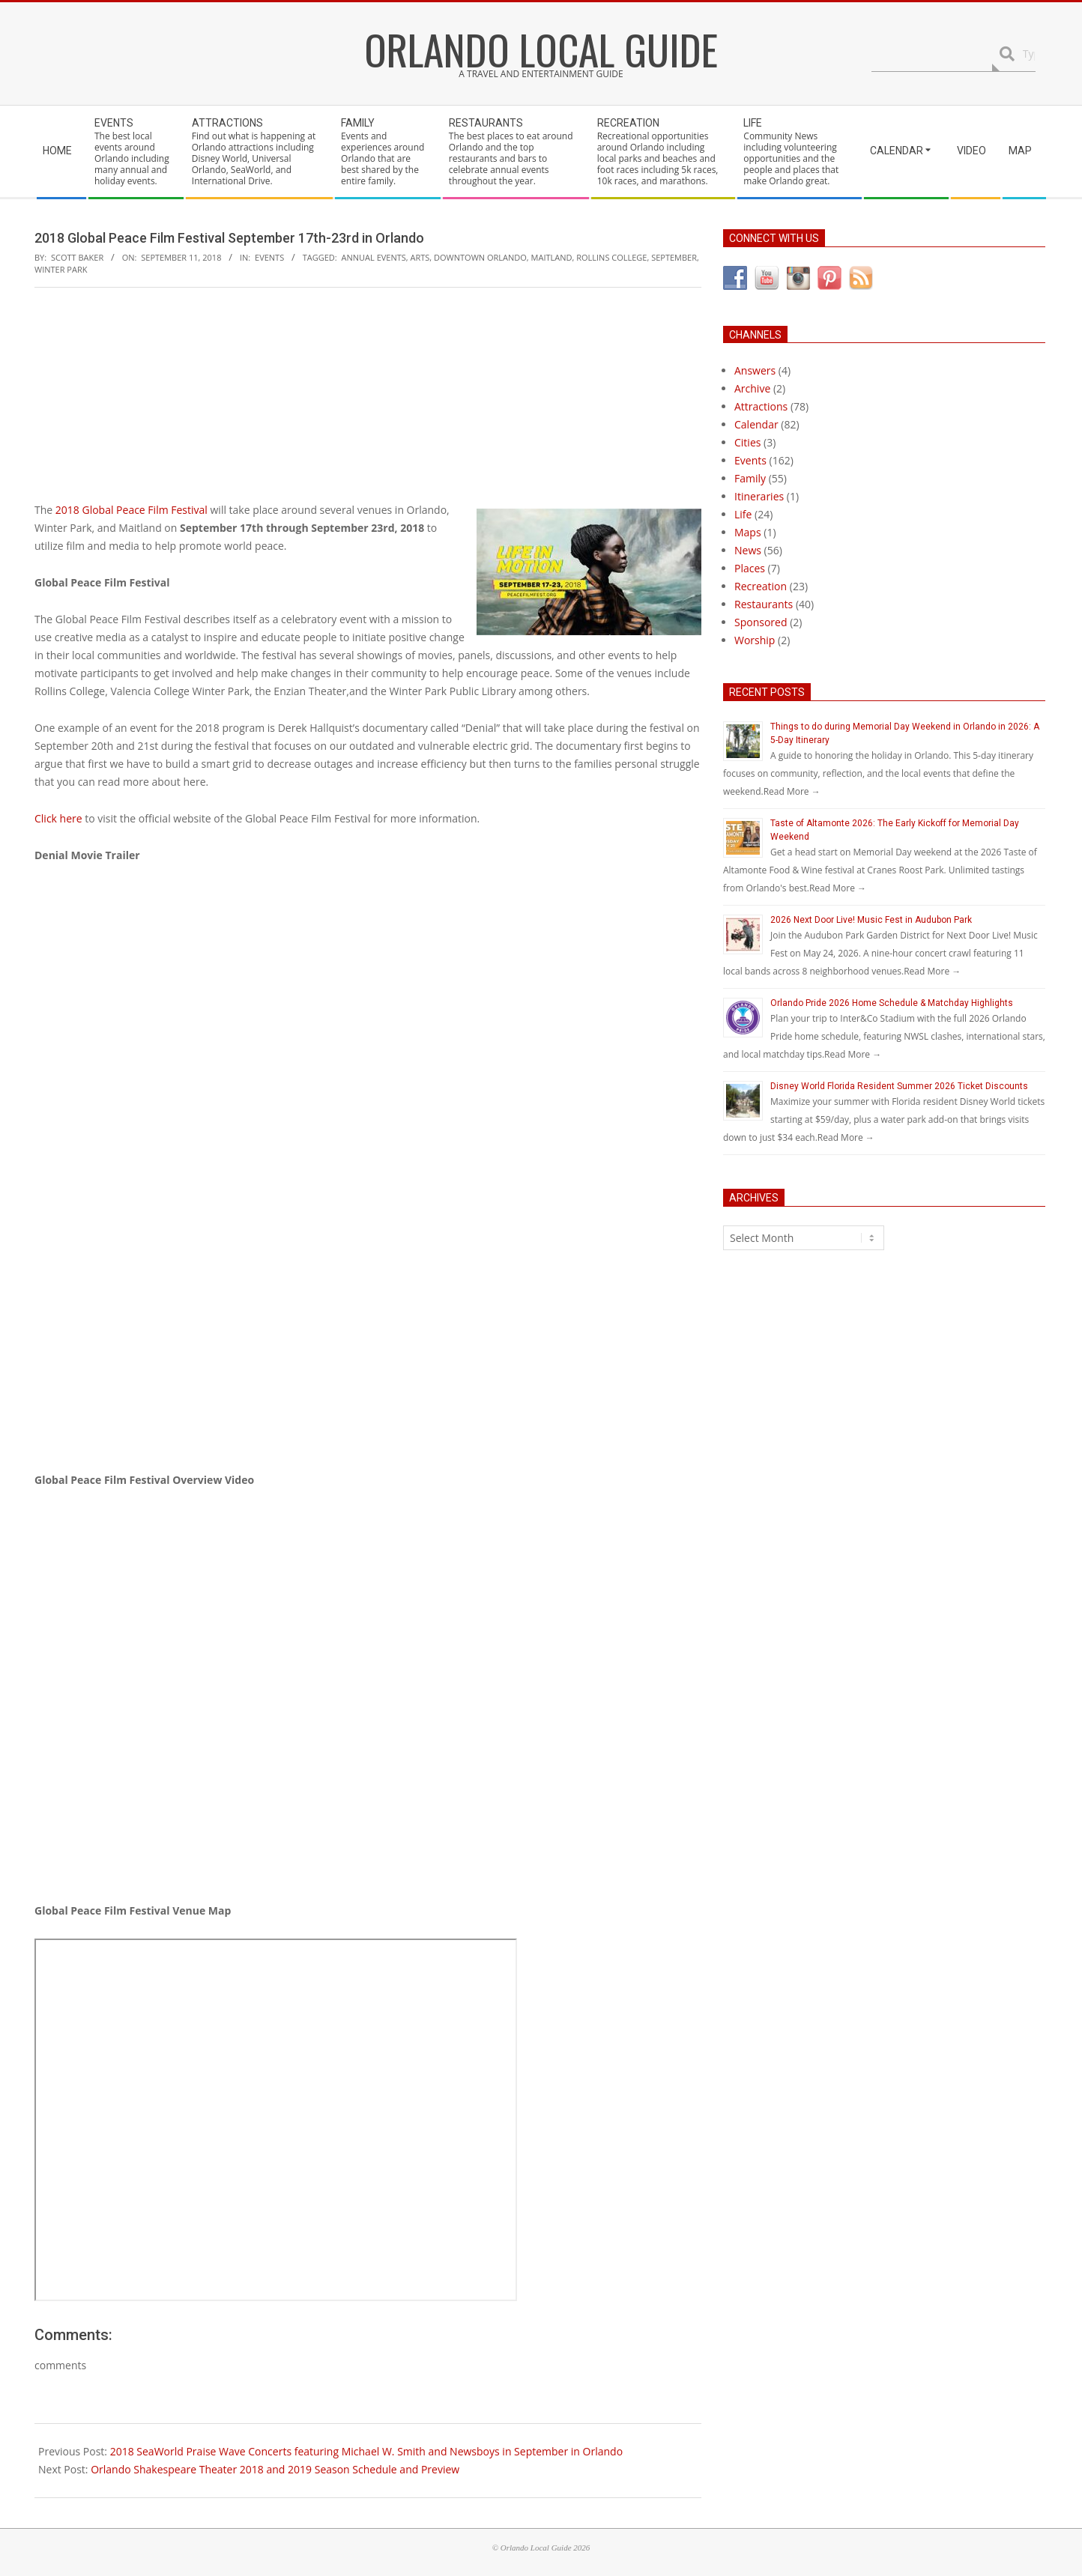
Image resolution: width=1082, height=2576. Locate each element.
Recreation (760, 586)
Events (269, 257)
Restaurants (763, 604)
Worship (754, 640)
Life (743, 514)
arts (420, 257)
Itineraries (759, 496)
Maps (747, 532)
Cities (747, 442)
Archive (752, 388)
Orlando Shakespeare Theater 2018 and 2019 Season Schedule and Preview (275, 2469)
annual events (374, 257)
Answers (755, 370)
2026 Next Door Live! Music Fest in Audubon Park (871, 920)
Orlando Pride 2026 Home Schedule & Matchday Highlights (891, 1003)
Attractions (761, 406)
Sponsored (761, 622)
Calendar (756, 424)
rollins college (611, 257)
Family (750, 478)
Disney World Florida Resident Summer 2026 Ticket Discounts (899, 1086)
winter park (60, 269)
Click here (58, 818)
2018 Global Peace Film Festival (131, 510)
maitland (551, 257)
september (674, 257)
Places (749, 568)
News (747, 550)
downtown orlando (480, 257)
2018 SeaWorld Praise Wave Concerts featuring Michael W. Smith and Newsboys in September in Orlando (366, 2451)
